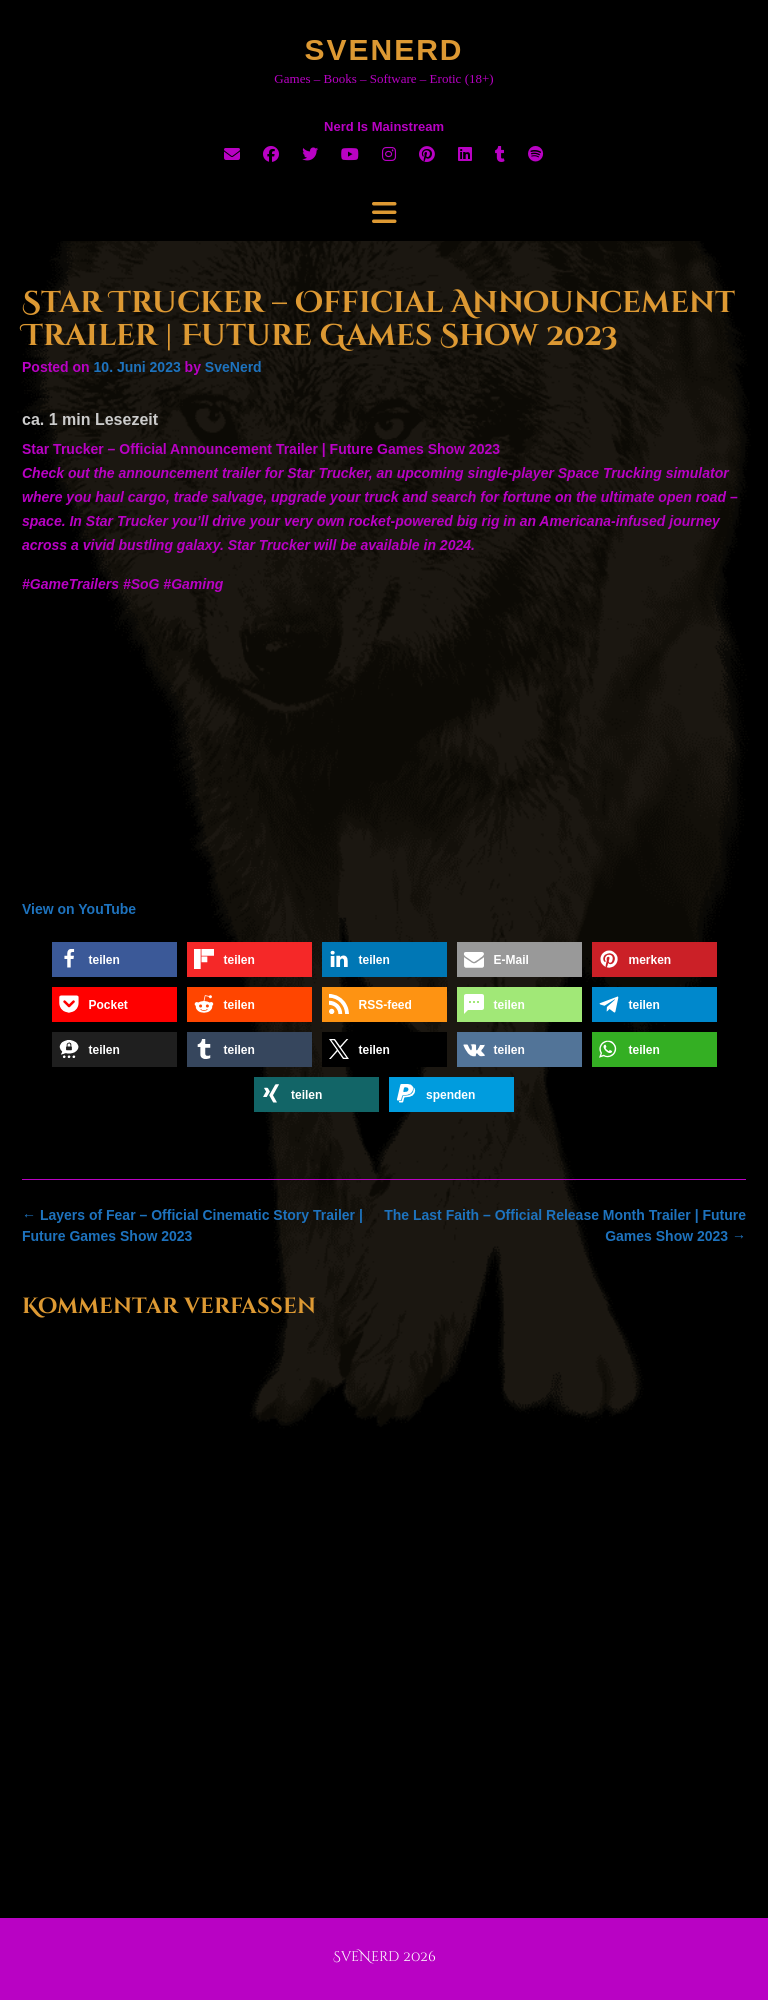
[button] (114, 959)
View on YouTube (79, 909)
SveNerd (383, 49)
